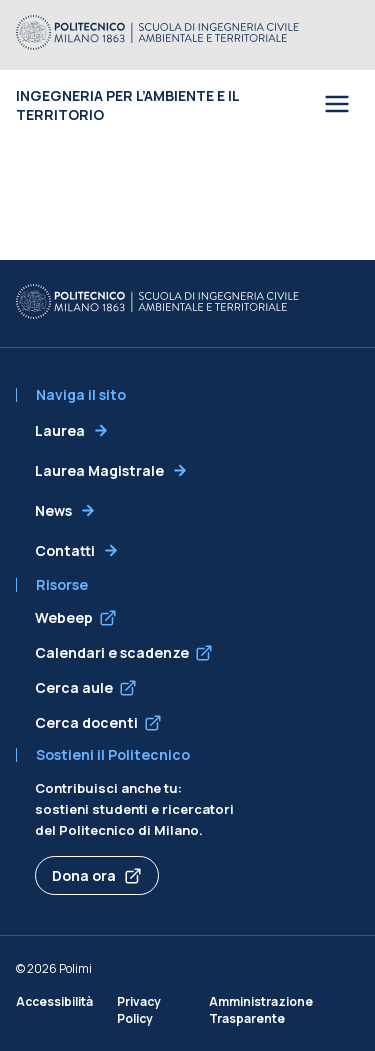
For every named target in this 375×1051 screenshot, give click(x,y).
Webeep (64, 617)
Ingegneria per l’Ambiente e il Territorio (127, 105)
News (53, 510)
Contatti (65, 550)
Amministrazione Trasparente (261, 1010)
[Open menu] (337, 105)
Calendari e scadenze (112, 652)
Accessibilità (54, 1001)
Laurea (60, 430)
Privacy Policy (139, 1010)
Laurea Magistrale (99, 470)
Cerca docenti (86, 722)
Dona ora (84, 875)
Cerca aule (74, 687)
